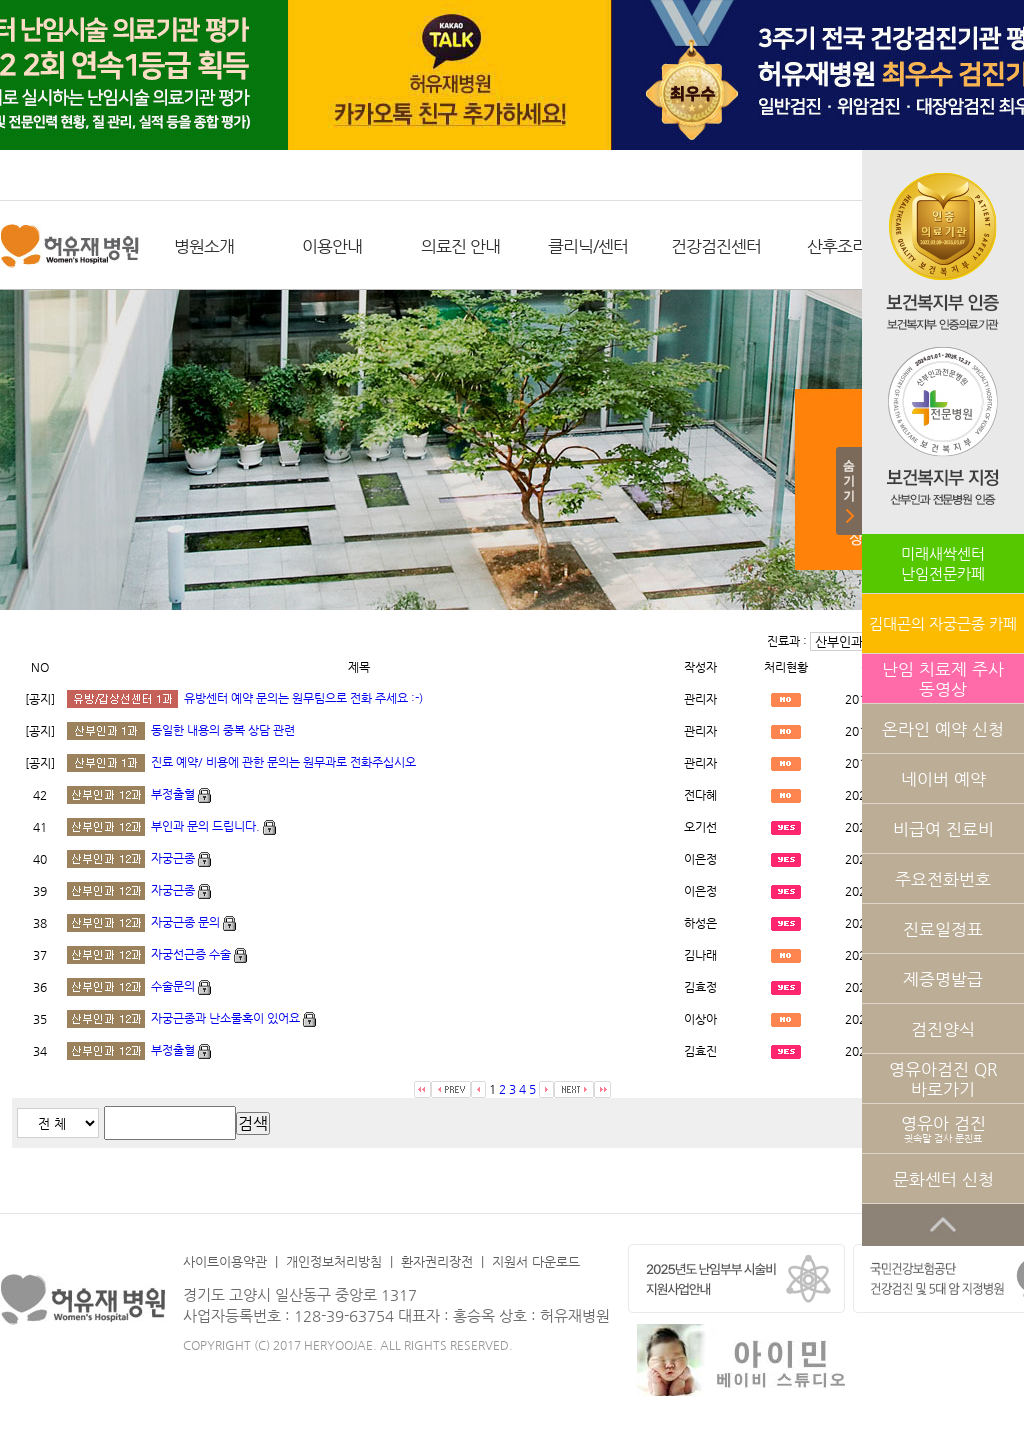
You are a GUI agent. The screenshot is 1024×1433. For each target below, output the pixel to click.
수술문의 (173, 986)
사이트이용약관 (225, 1261)
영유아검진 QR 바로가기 (943, 1079)
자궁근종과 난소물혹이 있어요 (225, 1018)
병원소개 (204, 246)
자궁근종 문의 (187, 922)
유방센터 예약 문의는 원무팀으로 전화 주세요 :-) (303, 698)
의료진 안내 (460, 246)
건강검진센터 (716, 246)
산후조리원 (844, 246)
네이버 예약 (943, 779)
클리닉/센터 (588, 246)
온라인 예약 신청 (943, 729)
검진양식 (943, 1029)
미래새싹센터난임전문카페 (943, 563)
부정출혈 (173, 794)
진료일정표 (943, 929)
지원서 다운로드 (536, 1261)
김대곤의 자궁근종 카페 (943, 623)
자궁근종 (173, 858)
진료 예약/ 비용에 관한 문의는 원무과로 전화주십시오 (283, 762)
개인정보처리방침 (334, 1261)
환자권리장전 (437, 1261)
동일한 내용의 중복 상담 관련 (223, 730)
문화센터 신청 (943, 1179)
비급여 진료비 (943, 829)
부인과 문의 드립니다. (205, 826)
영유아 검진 (943, 1128)
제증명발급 (943, 979)
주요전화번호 (943, 879)
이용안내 (332, 246)
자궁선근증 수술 (191, 954)
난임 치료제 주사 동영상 (943, 679)
